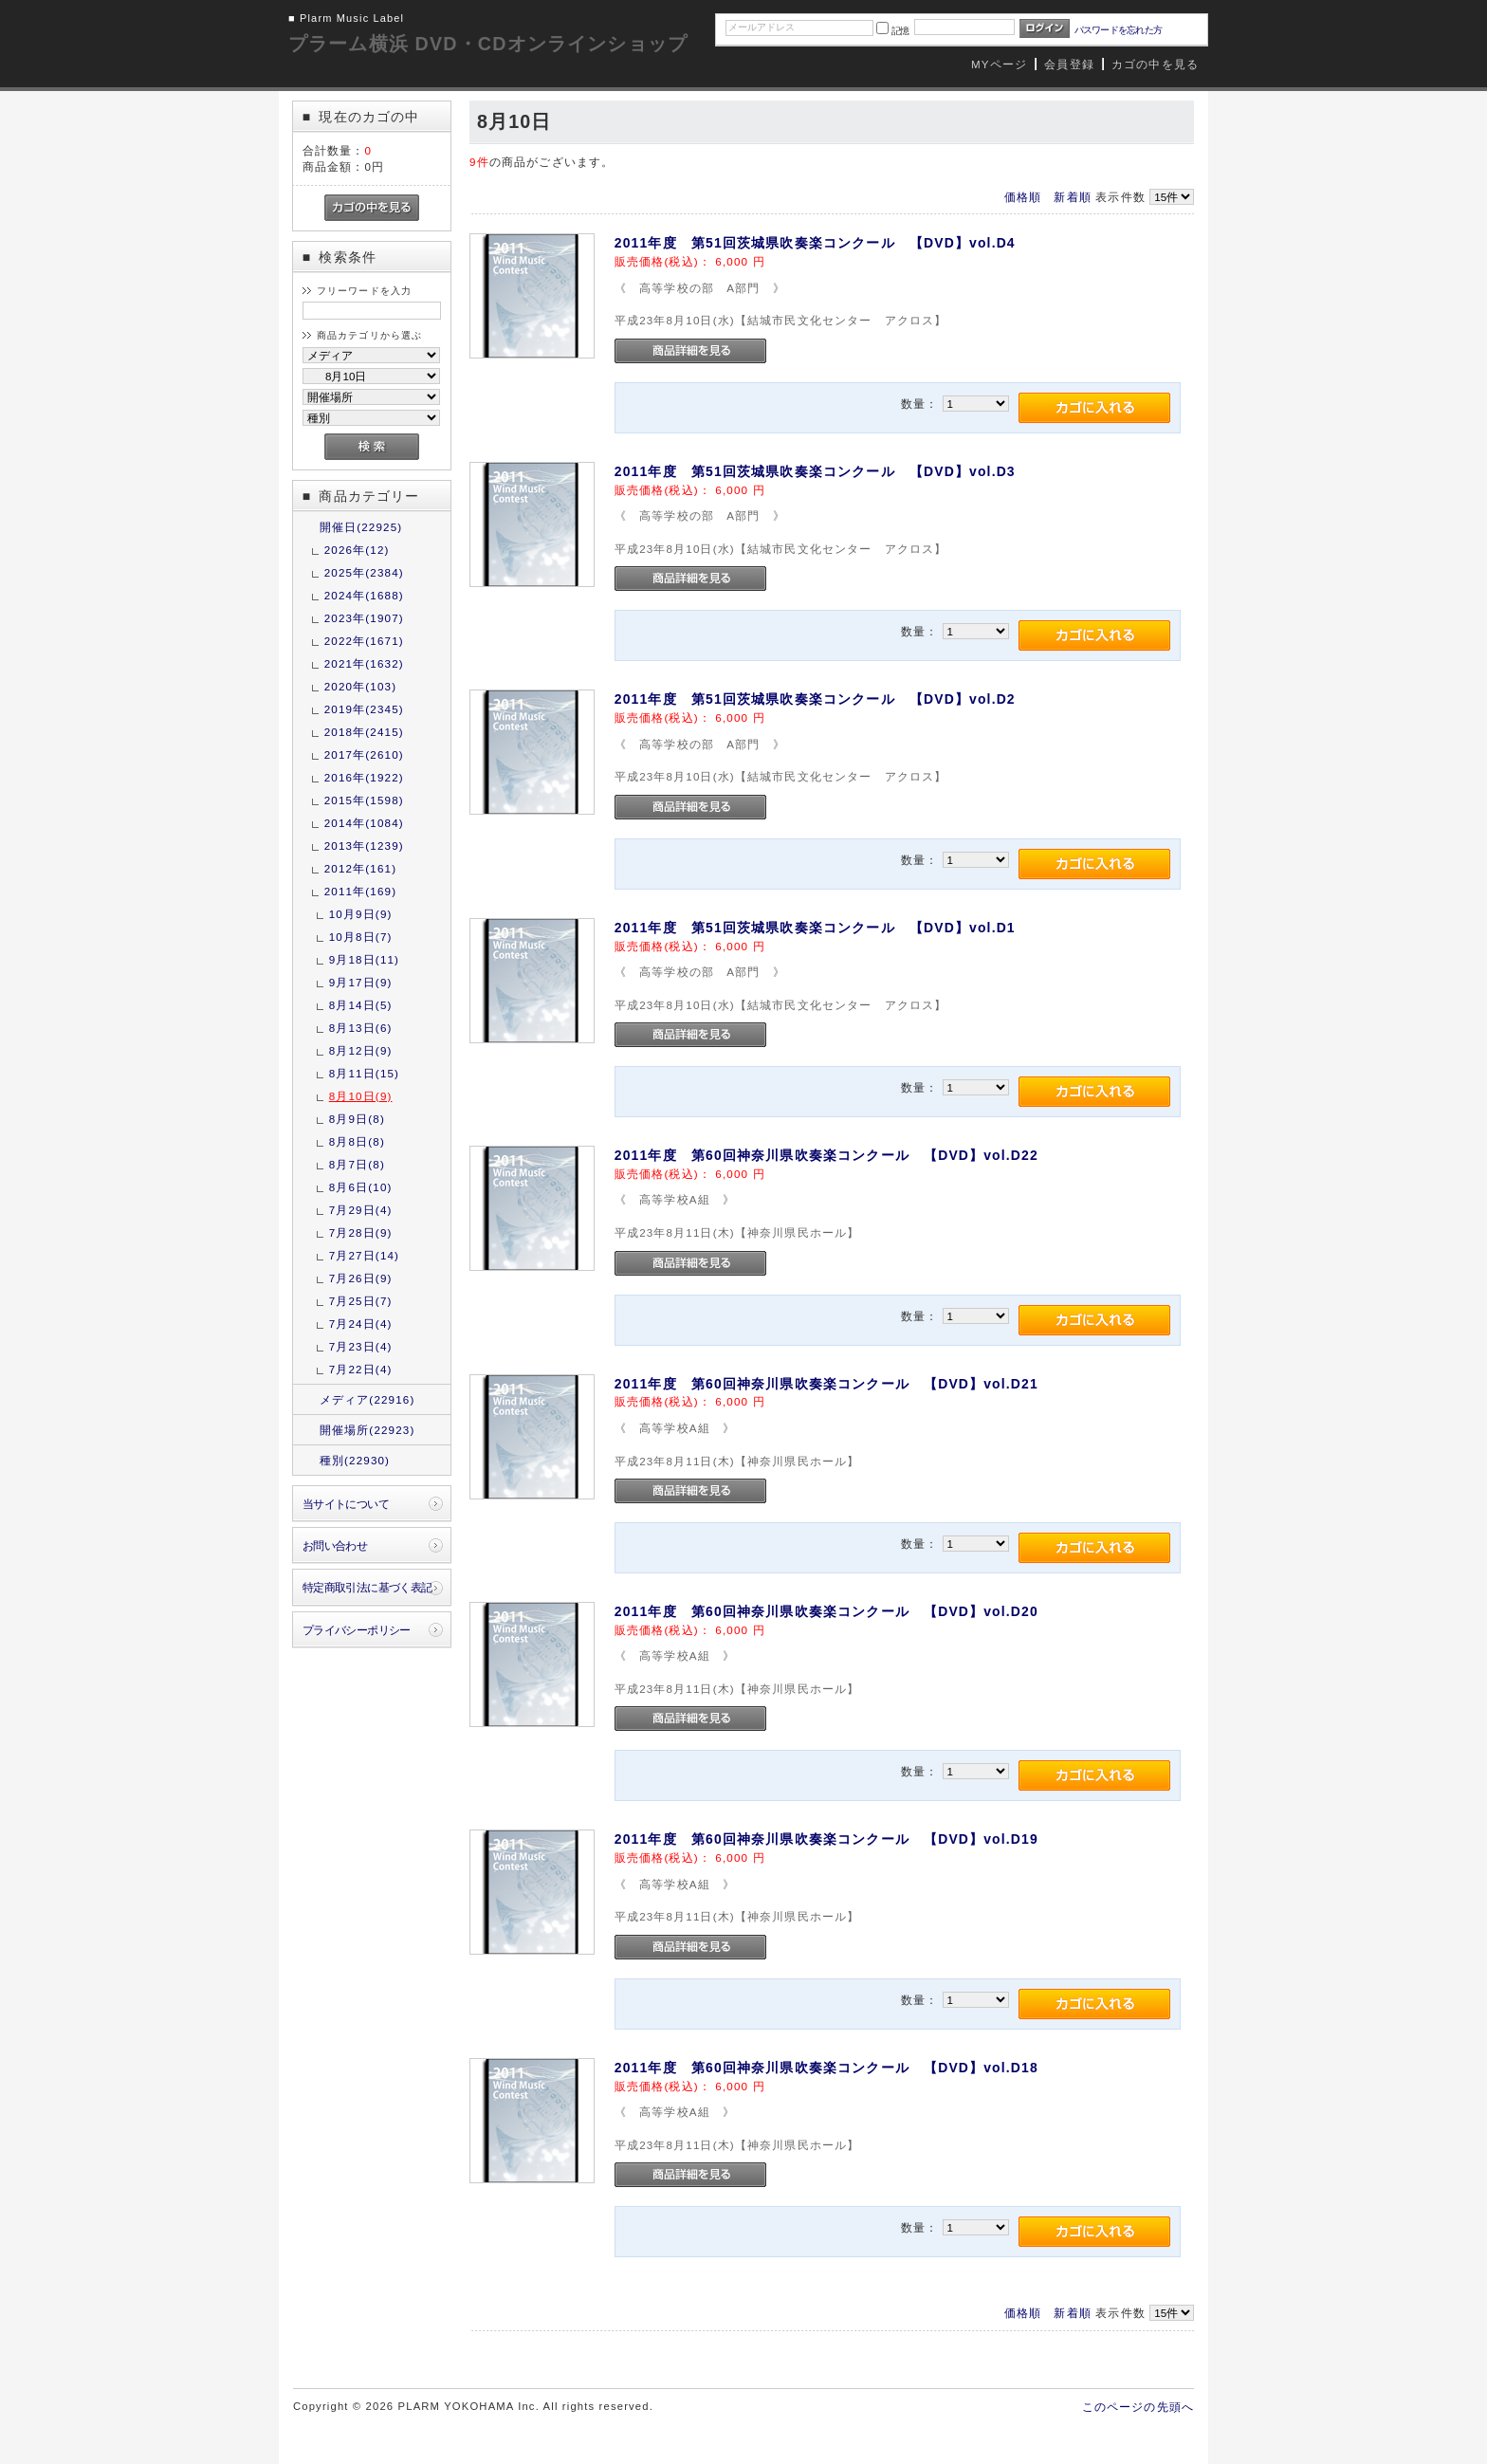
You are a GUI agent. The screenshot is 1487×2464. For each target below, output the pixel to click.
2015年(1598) (364, 800)
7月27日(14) (364, 1255)
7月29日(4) (361, 1210)
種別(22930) (355, 1460)
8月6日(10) (361, 1187)
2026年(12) (357, 549)
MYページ (999, 64)
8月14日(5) (361, 1005)
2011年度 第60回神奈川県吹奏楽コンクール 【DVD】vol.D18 (826, 2067)
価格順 (1022, 197)
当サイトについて (346, 1504)
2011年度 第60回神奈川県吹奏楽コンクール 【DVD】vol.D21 (826, 1383)
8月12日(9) (361, 1050)
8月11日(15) (364, 1073)
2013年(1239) (364, 845)
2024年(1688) (364, 595)
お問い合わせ (335, 1545)
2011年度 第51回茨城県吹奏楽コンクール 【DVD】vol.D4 (815, 242)
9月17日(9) (361, 982)
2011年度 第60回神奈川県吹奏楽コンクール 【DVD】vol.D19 (826, 1839)
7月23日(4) (361, 1346)
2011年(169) (360, 891)
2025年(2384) (364, 572)
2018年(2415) (364, 732)
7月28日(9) (361, 1232)
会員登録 (1069, 64)
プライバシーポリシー (357, 1630)
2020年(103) (360, 686)
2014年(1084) (364, 823)
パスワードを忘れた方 (1118, 30)
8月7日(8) (357, 1164)
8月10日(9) (361, 1096)
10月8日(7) (361, 936)
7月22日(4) (361, 1369)
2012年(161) (360, 868)
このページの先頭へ (1138, 2406)
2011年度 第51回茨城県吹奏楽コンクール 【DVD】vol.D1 (815, 927)
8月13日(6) (361, 1027)
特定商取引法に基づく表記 (367, 1587)
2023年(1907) (364, 618)
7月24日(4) (361, 1323)
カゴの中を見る (1155, 64)
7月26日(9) (361, 1278)
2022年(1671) (364, 640)
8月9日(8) (357, 1118)
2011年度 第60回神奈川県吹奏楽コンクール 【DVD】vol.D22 (826, 1155)
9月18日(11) (364, 959)
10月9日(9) (361, 914)
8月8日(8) (357, 1141)
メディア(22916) (367, 1399)
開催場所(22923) (367, 1430)
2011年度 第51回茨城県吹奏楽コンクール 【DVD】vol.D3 (815, 471)
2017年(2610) (364, 754)
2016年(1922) (364, 777)
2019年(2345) (364, 709)
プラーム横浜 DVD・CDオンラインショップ (488, 43)
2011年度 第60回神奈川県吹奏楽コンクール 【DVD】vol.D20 (826, 1611)
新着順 (1072, 197)
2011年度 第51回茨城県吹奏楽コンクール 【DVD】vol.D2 (815, 699)
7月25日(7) (361, 1301)
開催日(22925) (361, 527)
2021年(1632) (364, 663)
